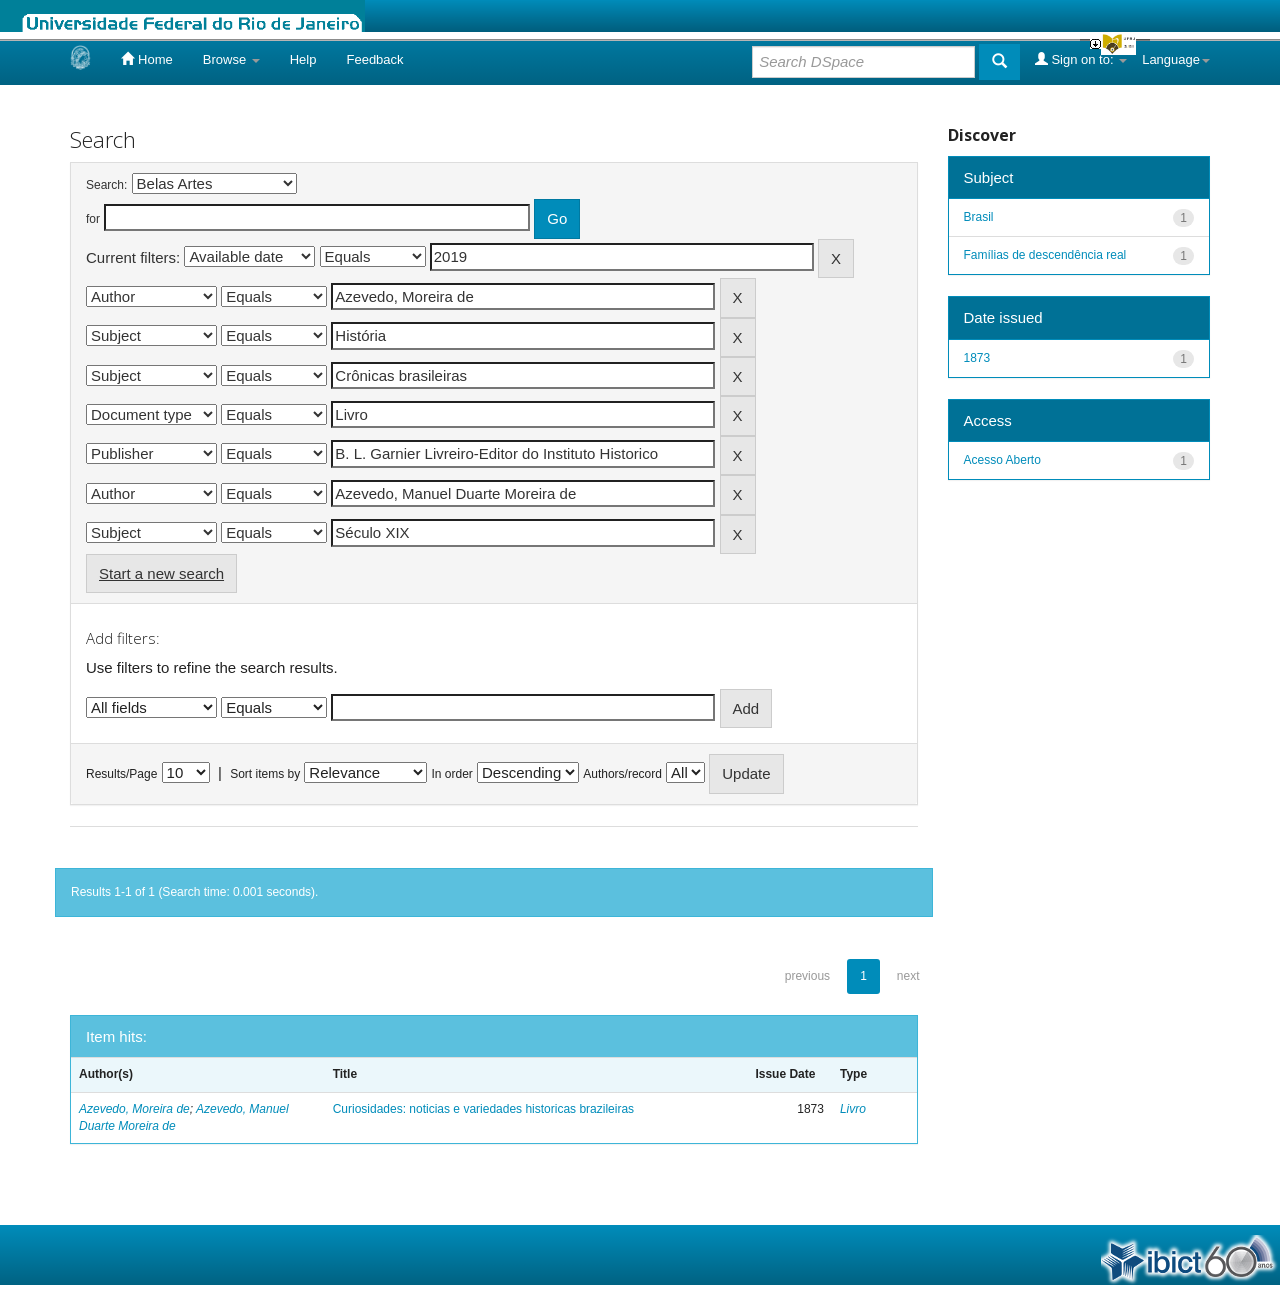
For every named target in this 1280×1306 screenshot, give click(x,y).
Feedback (374, 59)
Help (303, 59)
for (93, 219)
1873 (977, 358)
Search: (106, 185)
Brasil (979, 217)
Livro (853, 1109)
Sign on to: (1081, 59)
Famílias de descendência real (1045, 255)
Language (1176, 59)
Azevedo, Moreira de (134, 1109)
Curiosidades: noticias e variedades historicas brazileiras (483, 1109)
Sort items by (265, 774)
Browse (231, 59)
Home (146, 59)
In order (452, 774)
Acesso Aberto (1002, 460)
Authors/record (622, 774)
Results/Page (121, 774)
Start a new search (161, 573)
